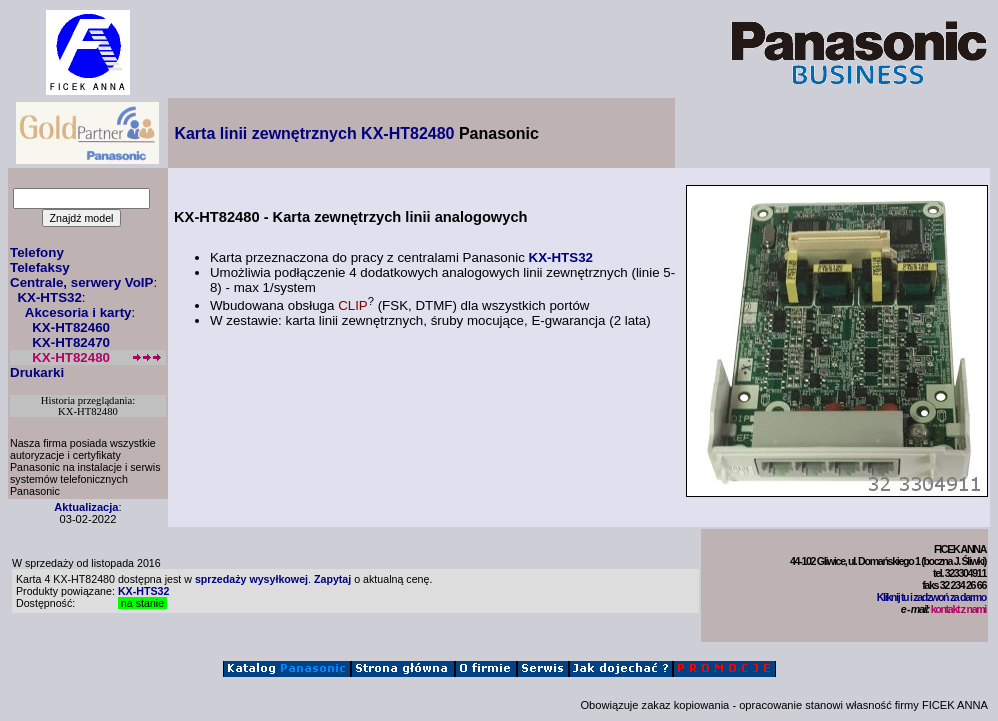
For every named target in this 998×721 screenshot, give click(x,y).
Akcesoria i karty (78, 312)
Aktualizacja (86, 507)
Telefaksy (40, 267)
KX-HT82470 (71, 342)
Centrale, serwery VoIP (81, 282)
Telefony (37, 252)
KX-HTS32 (49, 297)
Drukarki (37, 372)
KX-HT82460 (71, 327)
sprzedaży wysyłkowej (251, 579)
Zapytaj (332, 579)
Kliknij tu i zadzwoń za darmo (931, 597)
